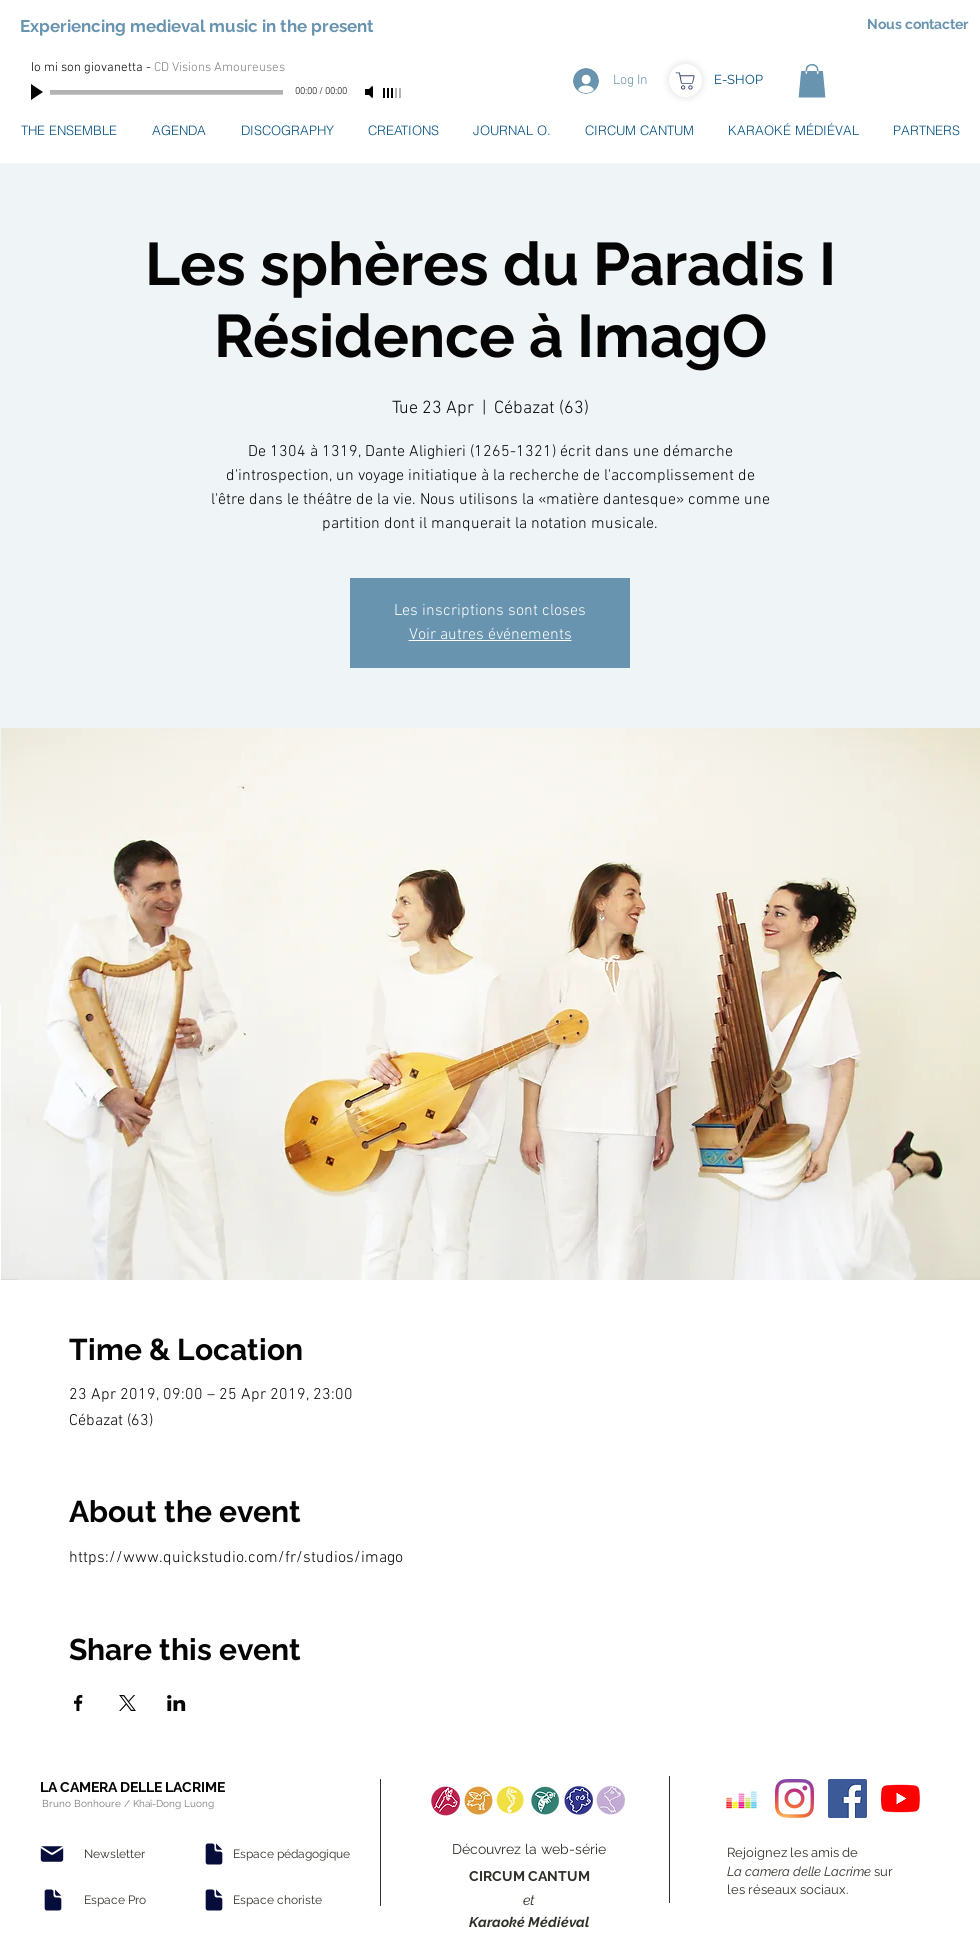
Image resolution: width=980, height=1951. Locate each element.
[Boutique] (685, 80)
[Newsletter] (114, 1854)
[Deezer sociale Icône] (741, 1798)
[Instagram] (794, 1798)
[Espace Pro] (115, 1900)
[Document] (53, 1900)
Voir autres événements (490, 635)
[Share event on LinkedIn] (176, 1703)
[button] (812, 80)
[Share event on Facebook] (78, 1703)
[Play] (39, 92)
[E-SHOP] (738, 80)
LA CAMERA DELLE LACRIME (132, 1787)
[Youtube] (900, 1798)
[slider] (393, 93)
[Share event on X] (127, 1703)
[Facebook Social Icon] (847, 1798)
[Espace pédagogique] (291, 1854)
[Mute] (371, 92)
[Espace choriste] (277, 1900)
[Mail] (52, 1854)
